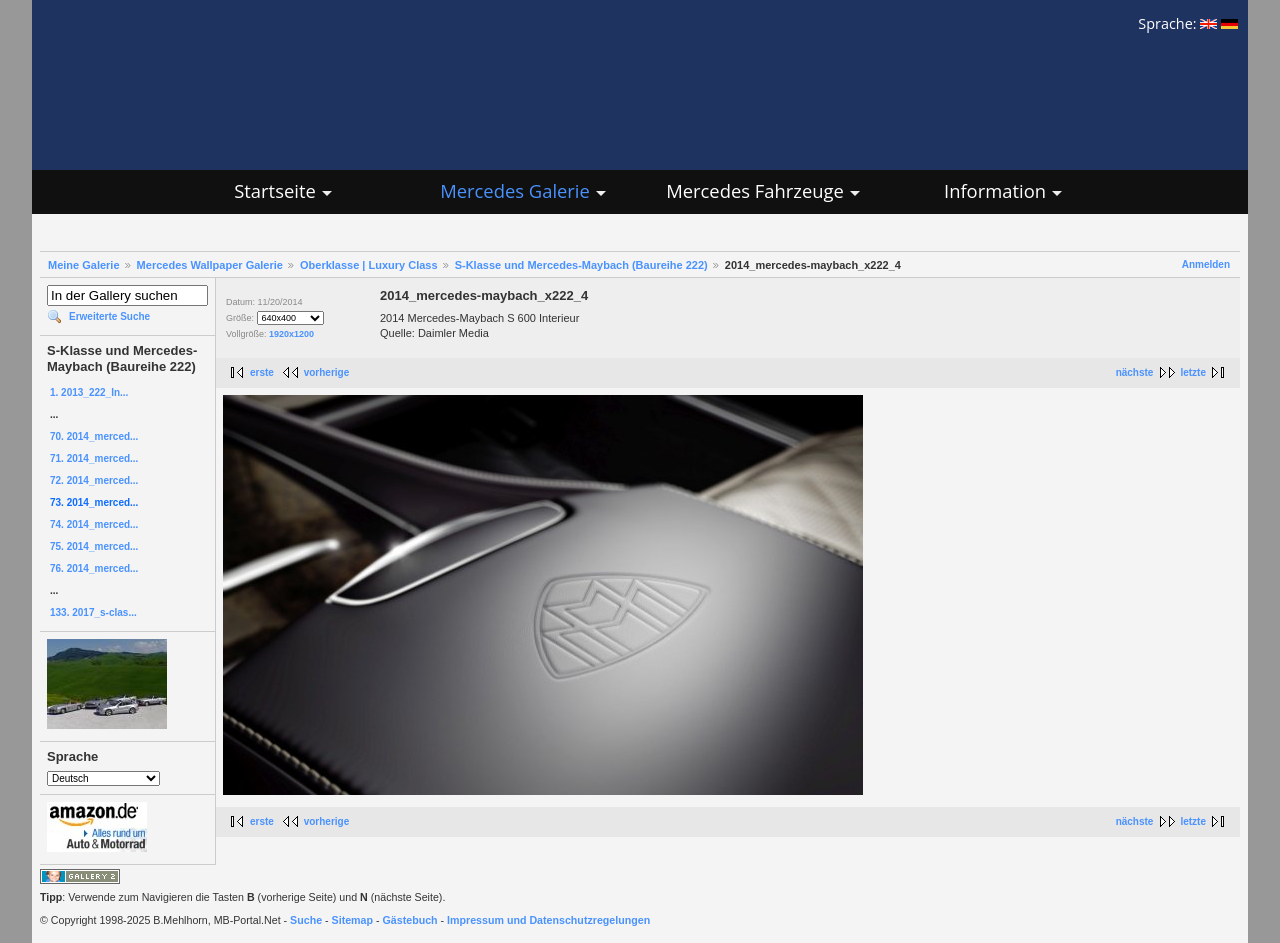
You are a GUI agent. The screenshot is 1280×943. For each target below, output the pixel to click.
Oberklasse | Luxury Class (369, 265)
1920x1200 (291, 334)
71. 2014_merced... (94, 458)
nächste (1135, 372)
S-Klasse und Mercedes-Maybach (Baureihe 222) (581, 265)
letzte (1193, 372)
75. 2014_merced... (94, 546)
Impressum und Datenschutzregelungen (548, 920)
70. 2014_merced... (94, 436)
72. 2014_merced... (94, 480)
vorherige (327, 372)
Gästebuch (410, 920)
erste (262, 372)
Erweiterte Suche (109, 316)
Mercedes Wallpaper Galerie (210, 265)
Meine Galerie (84, 265)
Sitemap (352, 920)
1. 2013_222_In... (89, 392)
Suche (306, 920)
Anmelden (1206, 264)
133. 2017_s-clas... (93, 612)
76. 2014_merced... (94, 568)
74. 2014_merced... (94, 524)
